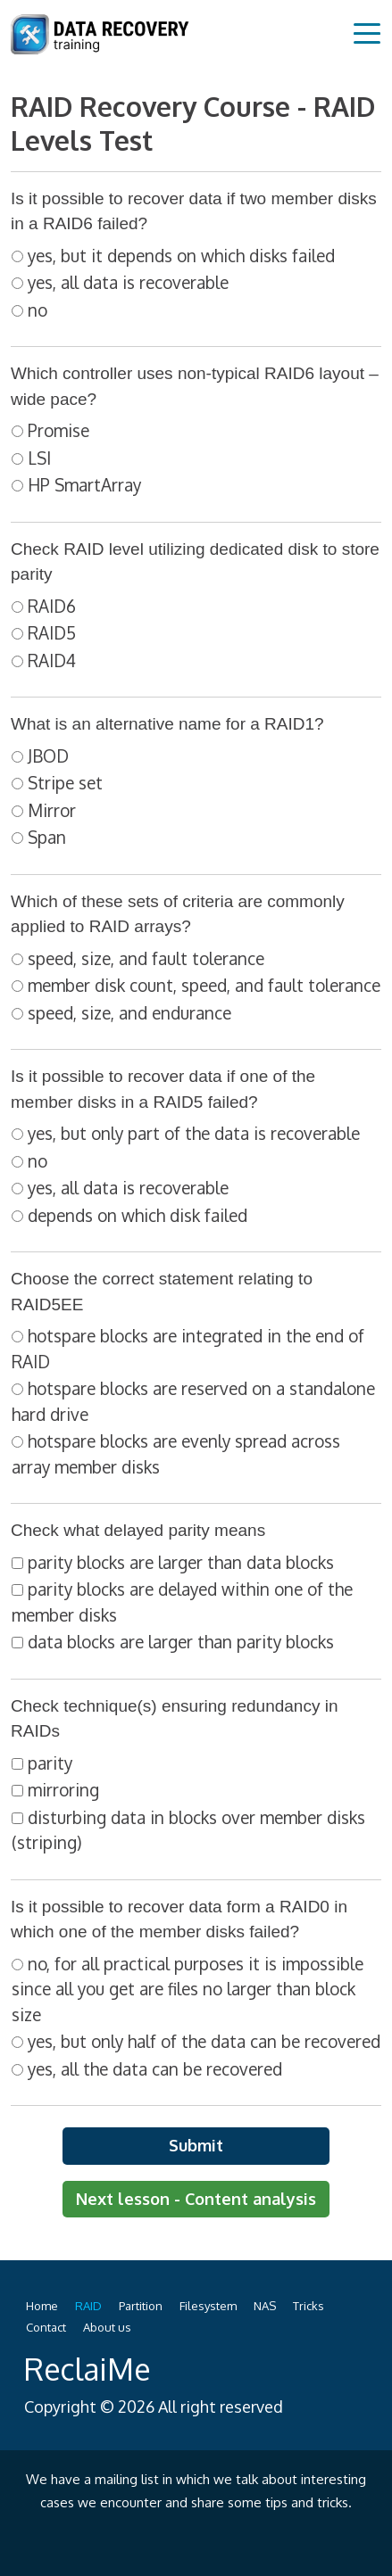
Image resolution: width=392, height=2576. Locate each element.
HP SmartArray (84, 484)
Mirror (52, 810)
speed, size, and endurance (129, 1012)
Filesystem (208, 2306)
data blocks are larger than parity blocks (181, 1641)
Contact (46, 2327)
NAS (265, 2306)
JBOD (48, 755)
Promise (58, 430)
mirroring (63, 1789)
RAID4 (52, 660)
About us (107, 2327)
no (37, 309)
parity (50, 1762)
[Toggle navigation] (367, 32)
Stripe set (65, 782)
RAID (88, 2306)
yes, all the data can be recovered (155, 2068)
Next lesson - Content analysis (196, 2199)
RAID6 (52, 605)
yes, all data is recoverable (128, 282)
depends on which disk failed (137, 1215)
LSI (39, 457)
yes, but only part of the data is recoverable (194, 1133)
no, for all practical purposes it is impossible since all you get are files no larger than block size (187, 1989)
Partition (141, 2306)
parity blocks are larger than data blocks (181, 1562)
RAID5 (52, 632)
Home (42, 2306)
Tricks (308, 2306)
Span (47, 836)
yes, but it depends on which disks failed (181, 255)
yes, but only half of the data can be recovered (204, 2041)
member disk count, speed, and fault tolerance (204, 984)
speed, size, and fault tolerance (146, 958)
